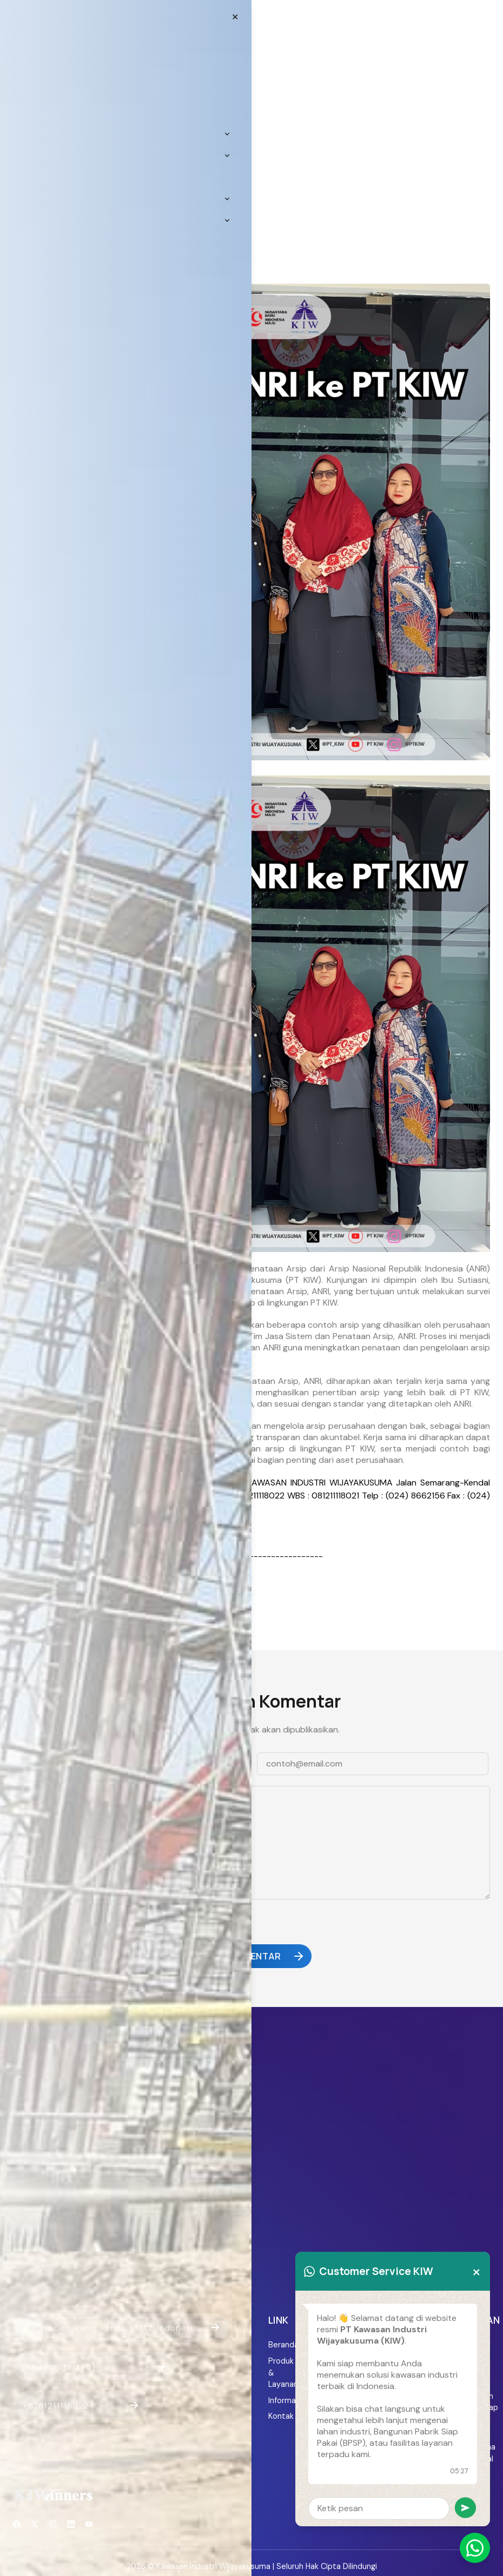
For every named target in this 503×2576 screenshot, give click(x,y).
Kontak (281, 2416)
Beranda (283, 2345)
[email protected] (47, 1532)
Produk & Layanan (283, 2372)
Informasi (283, 2400)
